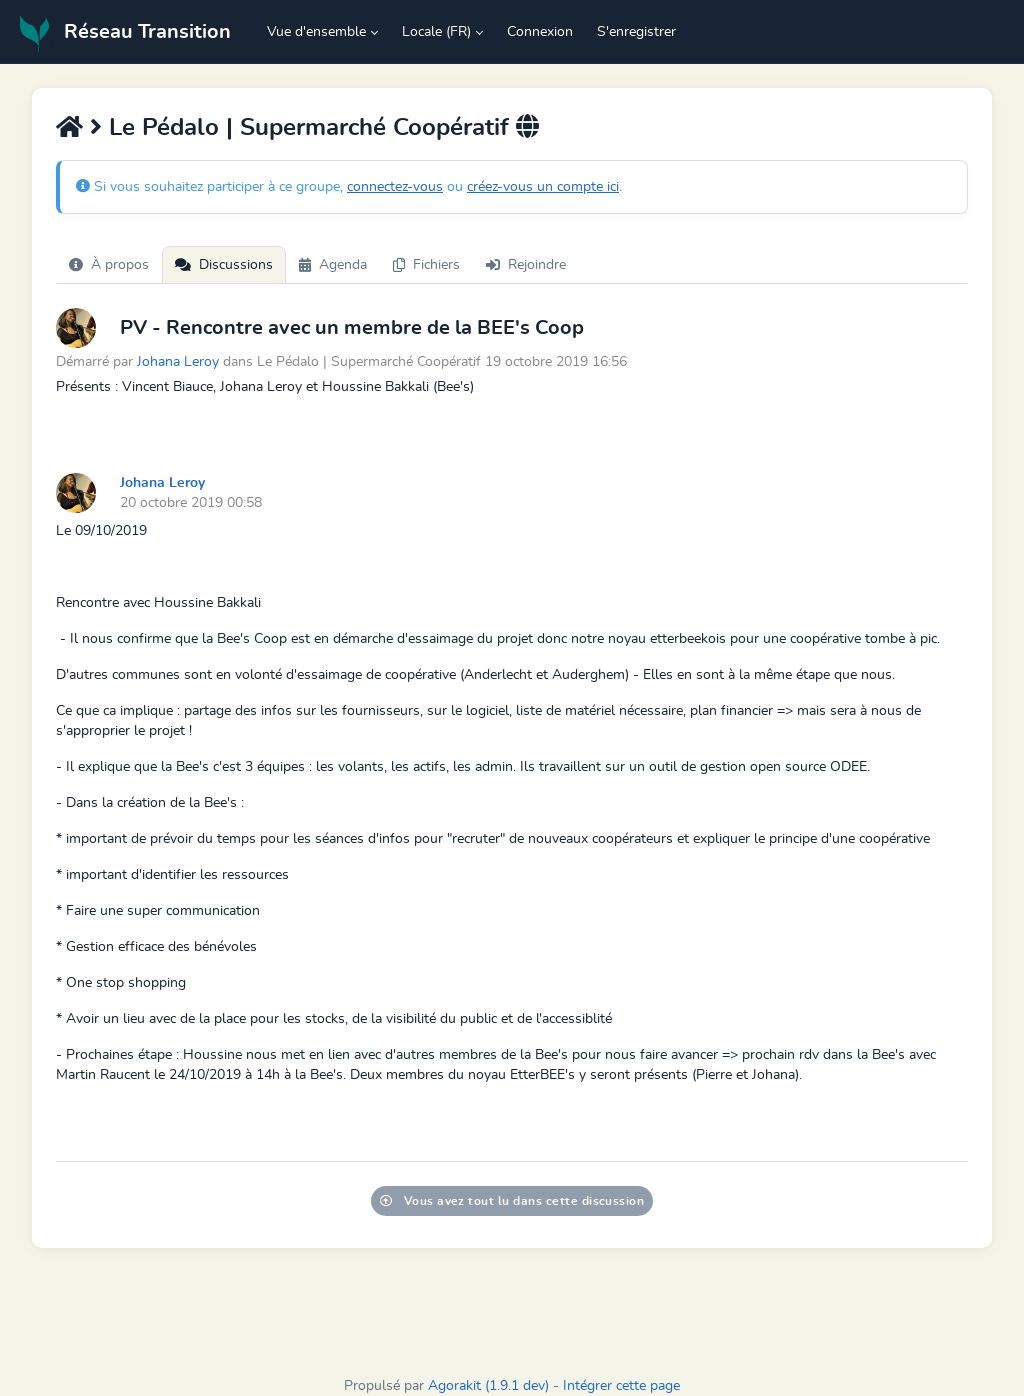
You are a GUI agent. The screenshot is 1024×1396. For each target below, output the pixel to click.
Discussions (224, 265)
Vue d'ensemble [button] (316, 32)
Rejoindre (526, 265)
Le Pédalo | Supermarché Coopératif (309, 128)
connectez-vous (395, 187)
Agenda (333, 265)
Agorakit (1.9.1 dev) (488, 1386)
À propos (109, 265)
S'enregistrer (636, 32)
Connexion (540, 32)
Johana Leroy (178, 361)
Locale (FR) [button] (436, 32)
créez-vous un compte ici (543, 187)
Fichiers (426, 265)
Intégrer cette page (621, 1386)
